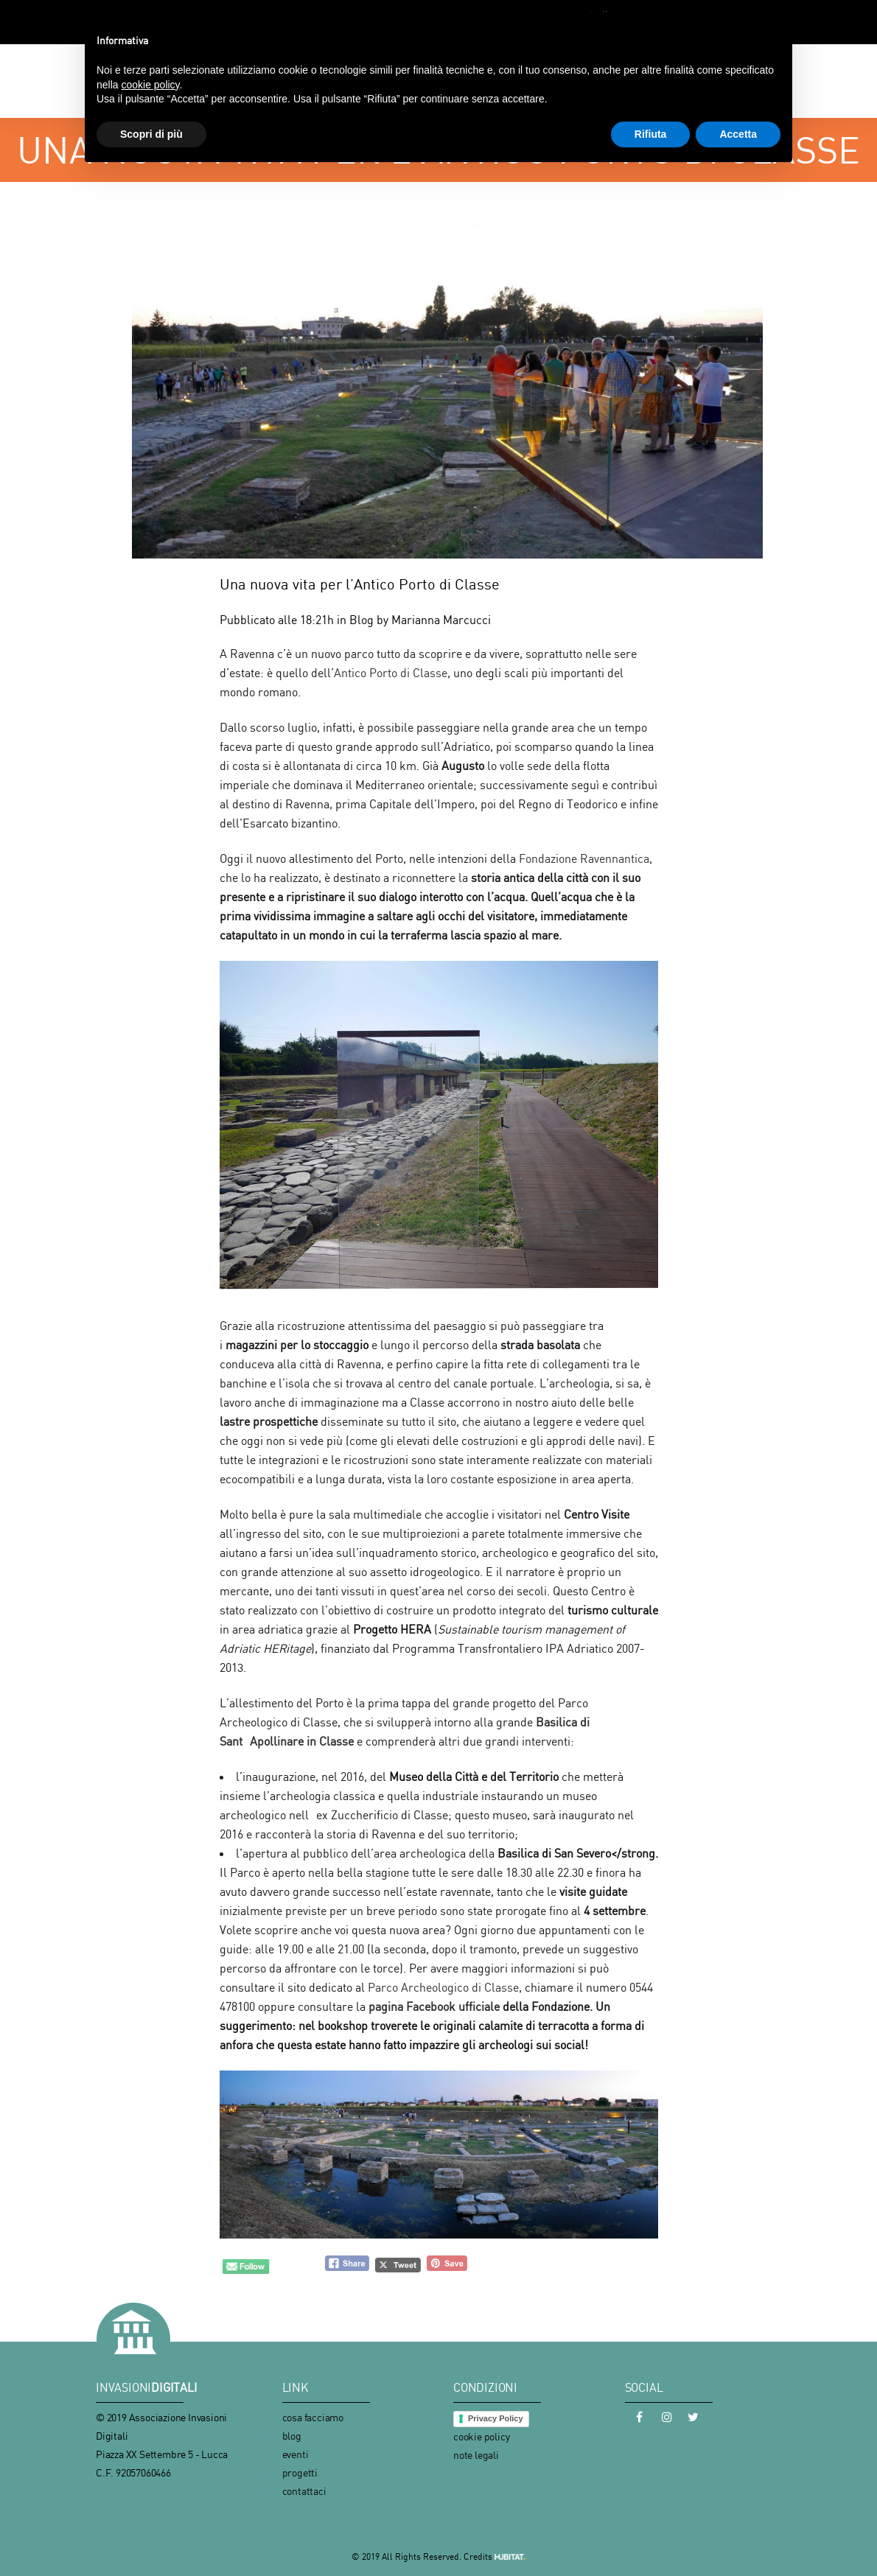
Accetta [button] (738, 134)
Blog (361, 619)
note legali (476, 2455)
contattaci (304, 2491)
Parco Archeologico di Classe (443, 1987)
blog (291, 2435)
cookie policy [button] (150, 85)
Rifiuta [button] (651, 134)
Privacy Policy (495, 2418)
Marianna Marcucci (441, 619)
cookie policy (481, 2436)
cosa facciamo (312, 2417)
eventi (295, 2454)
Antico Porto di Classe (390, 672)
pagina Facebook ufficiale (435, 2006)
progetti (300, 2472)
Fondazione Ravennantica (584, 858)
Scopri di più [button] (151, 134)
